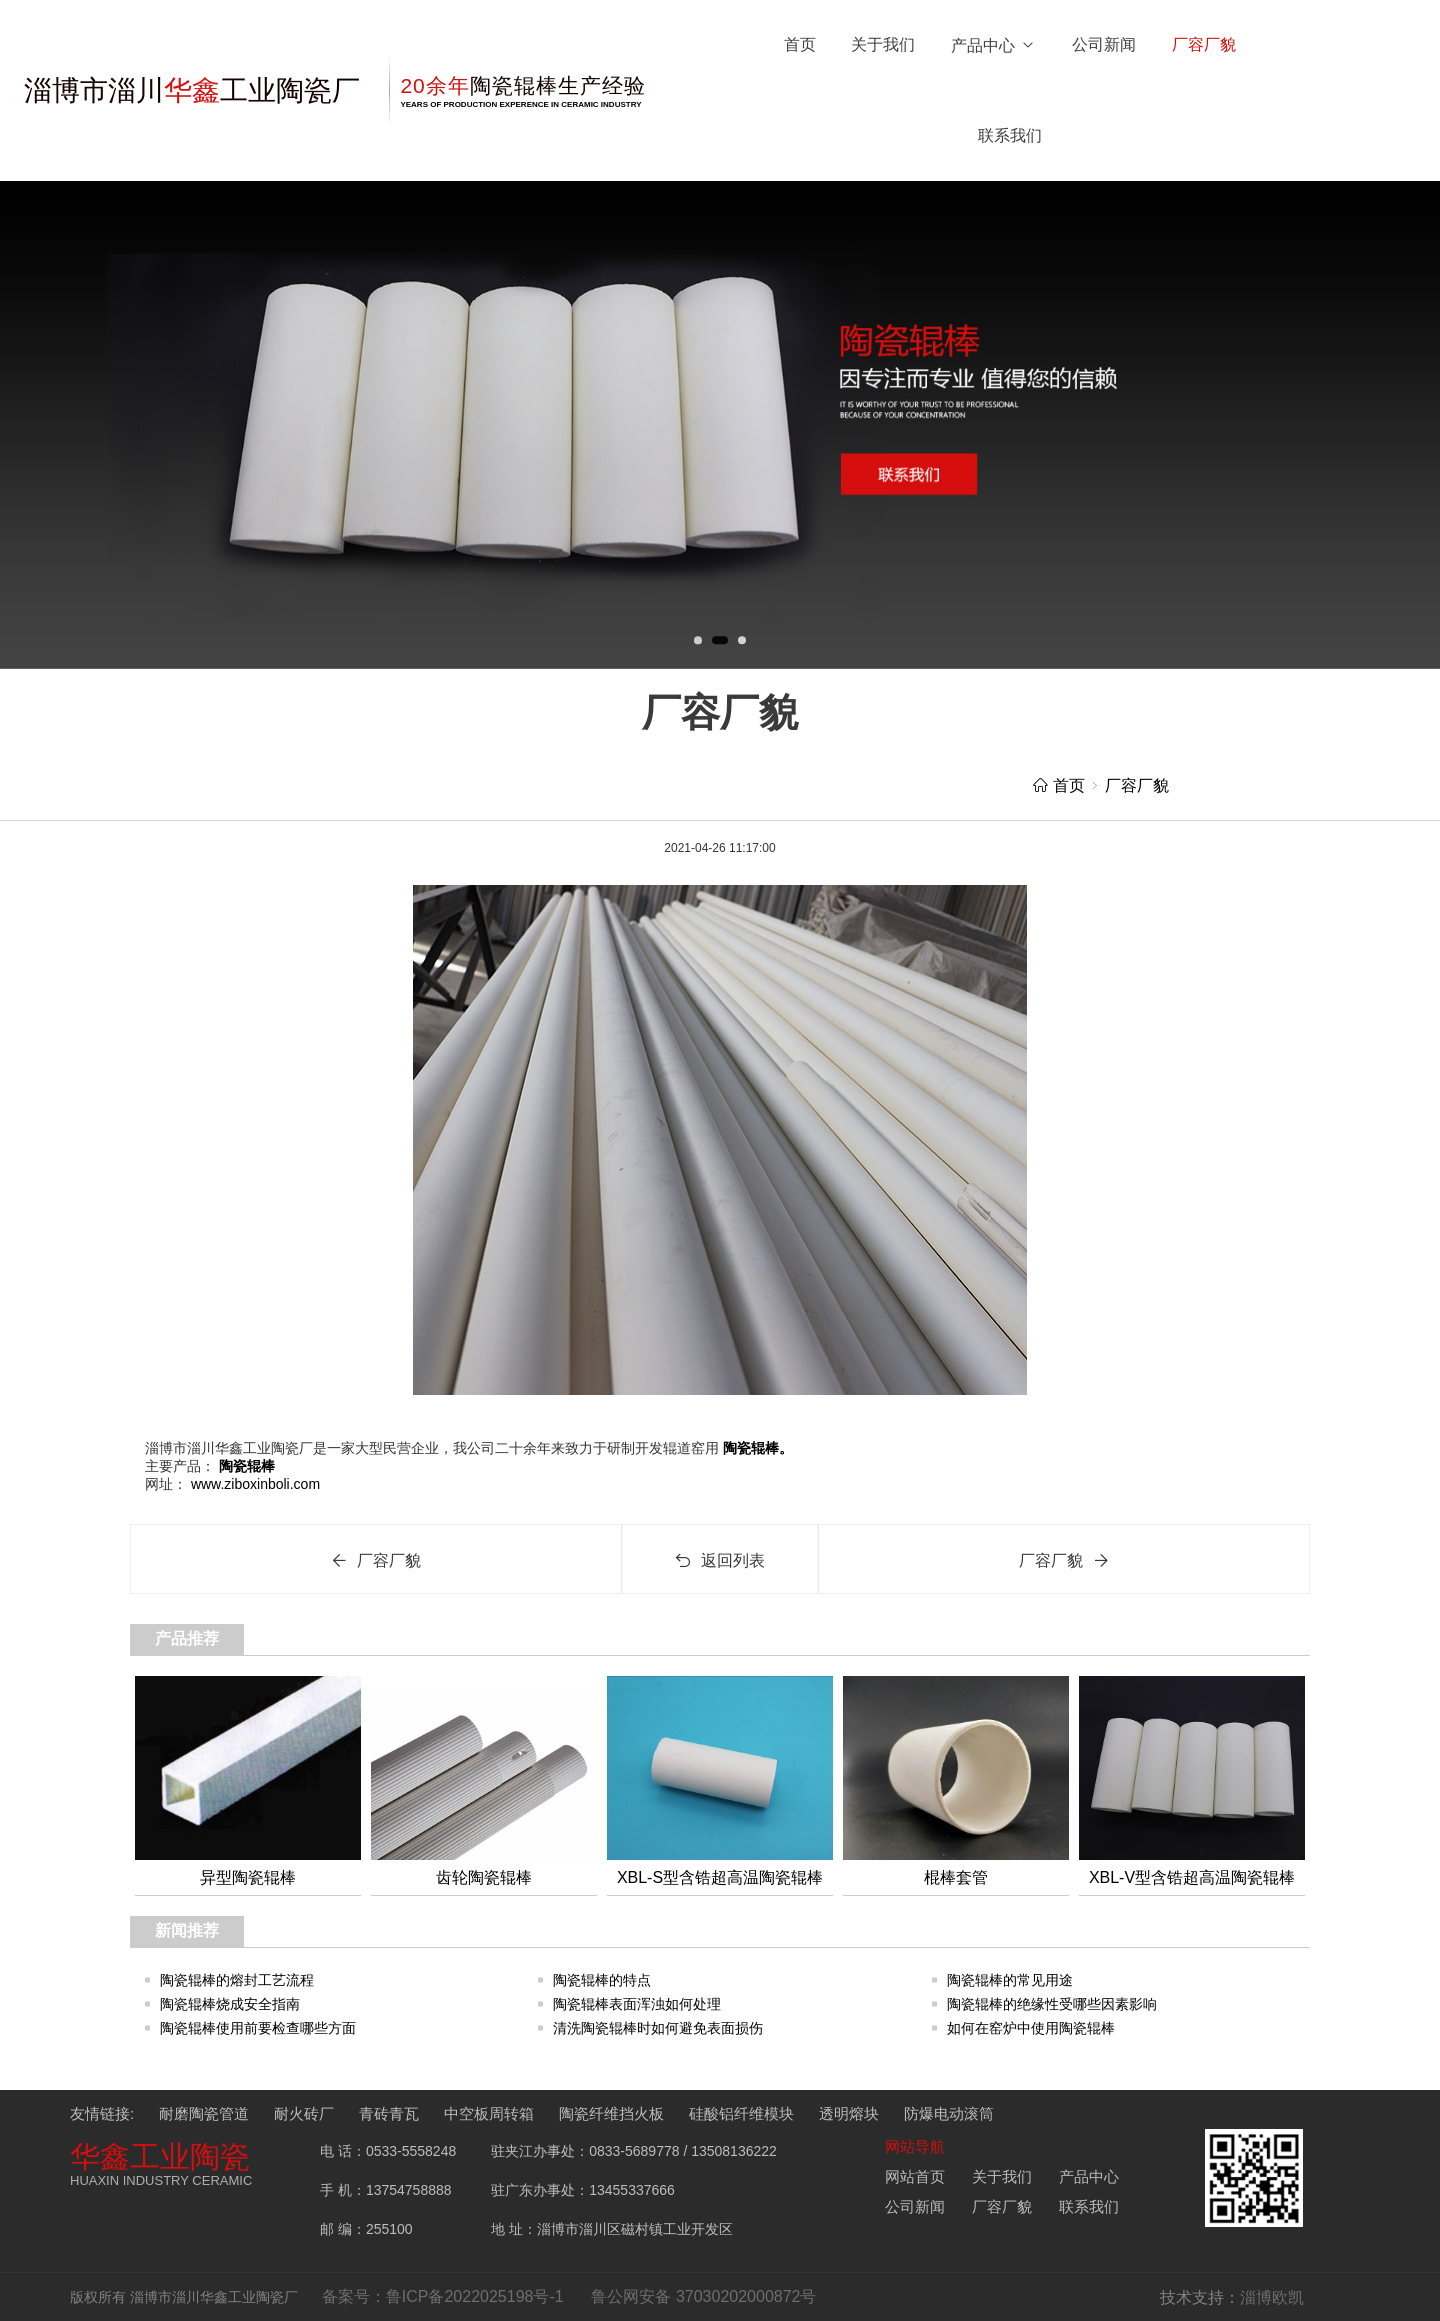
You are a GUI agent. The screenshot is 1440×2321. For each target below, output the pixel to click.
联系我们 (1010, 135)
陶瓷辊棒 (245, 1466)
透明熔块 (849, 2113)
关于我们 (883, 44)
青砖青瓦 (389, 2113)
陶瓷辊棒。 (756, 1448)
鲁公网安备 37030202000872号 (703, 2296)
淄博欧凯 (1272, 2297)
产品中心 (993, 45)
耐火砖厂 (304, 2113)
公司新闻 (1104, 44)
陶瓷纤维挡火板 (611, 2113)
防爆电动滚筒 (949, 2113)
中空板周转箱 (489, 2113)
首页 (800, 44)
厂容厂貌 (1204, 44)
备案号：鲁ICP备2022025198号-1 (443, 2296)
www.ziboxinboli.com (253, 1484)
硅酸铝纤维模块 (741, 2113)
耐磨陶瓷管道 (204, 2113)
